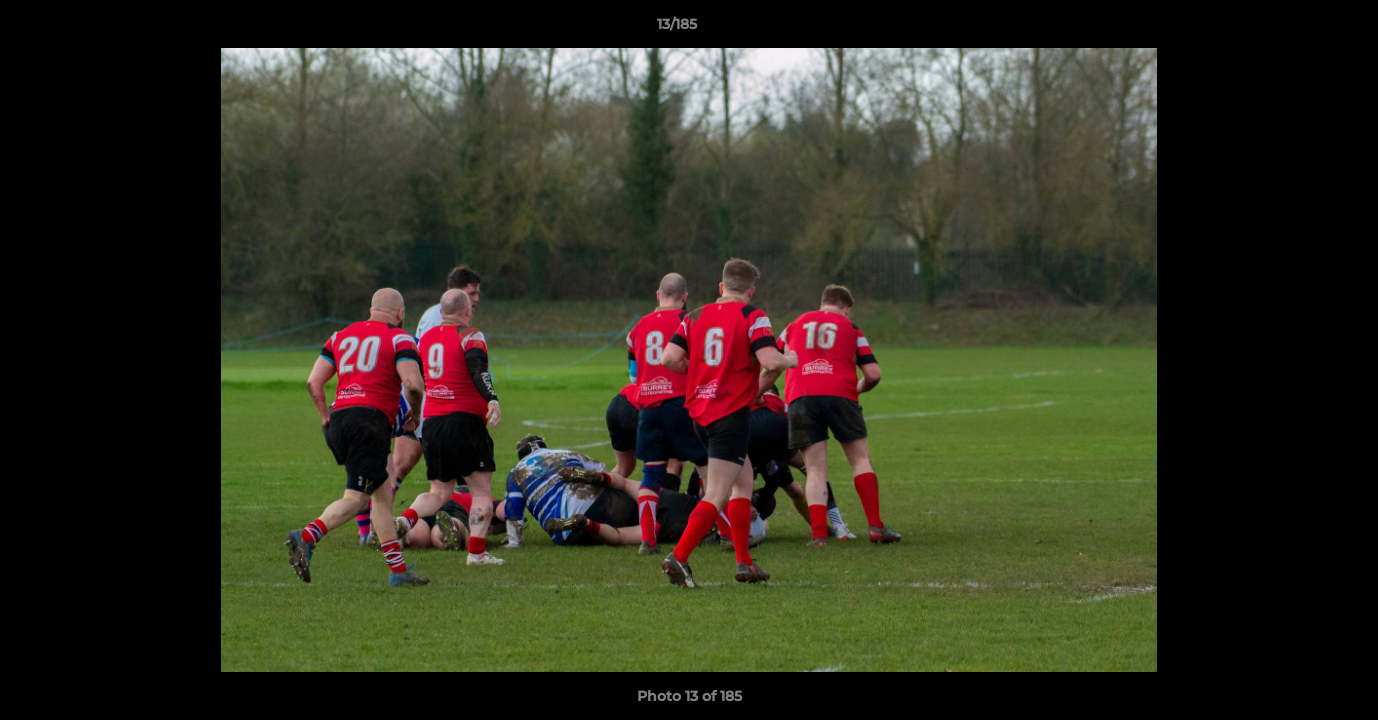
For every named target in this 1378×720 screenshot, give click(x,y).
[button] (1294, 29)
